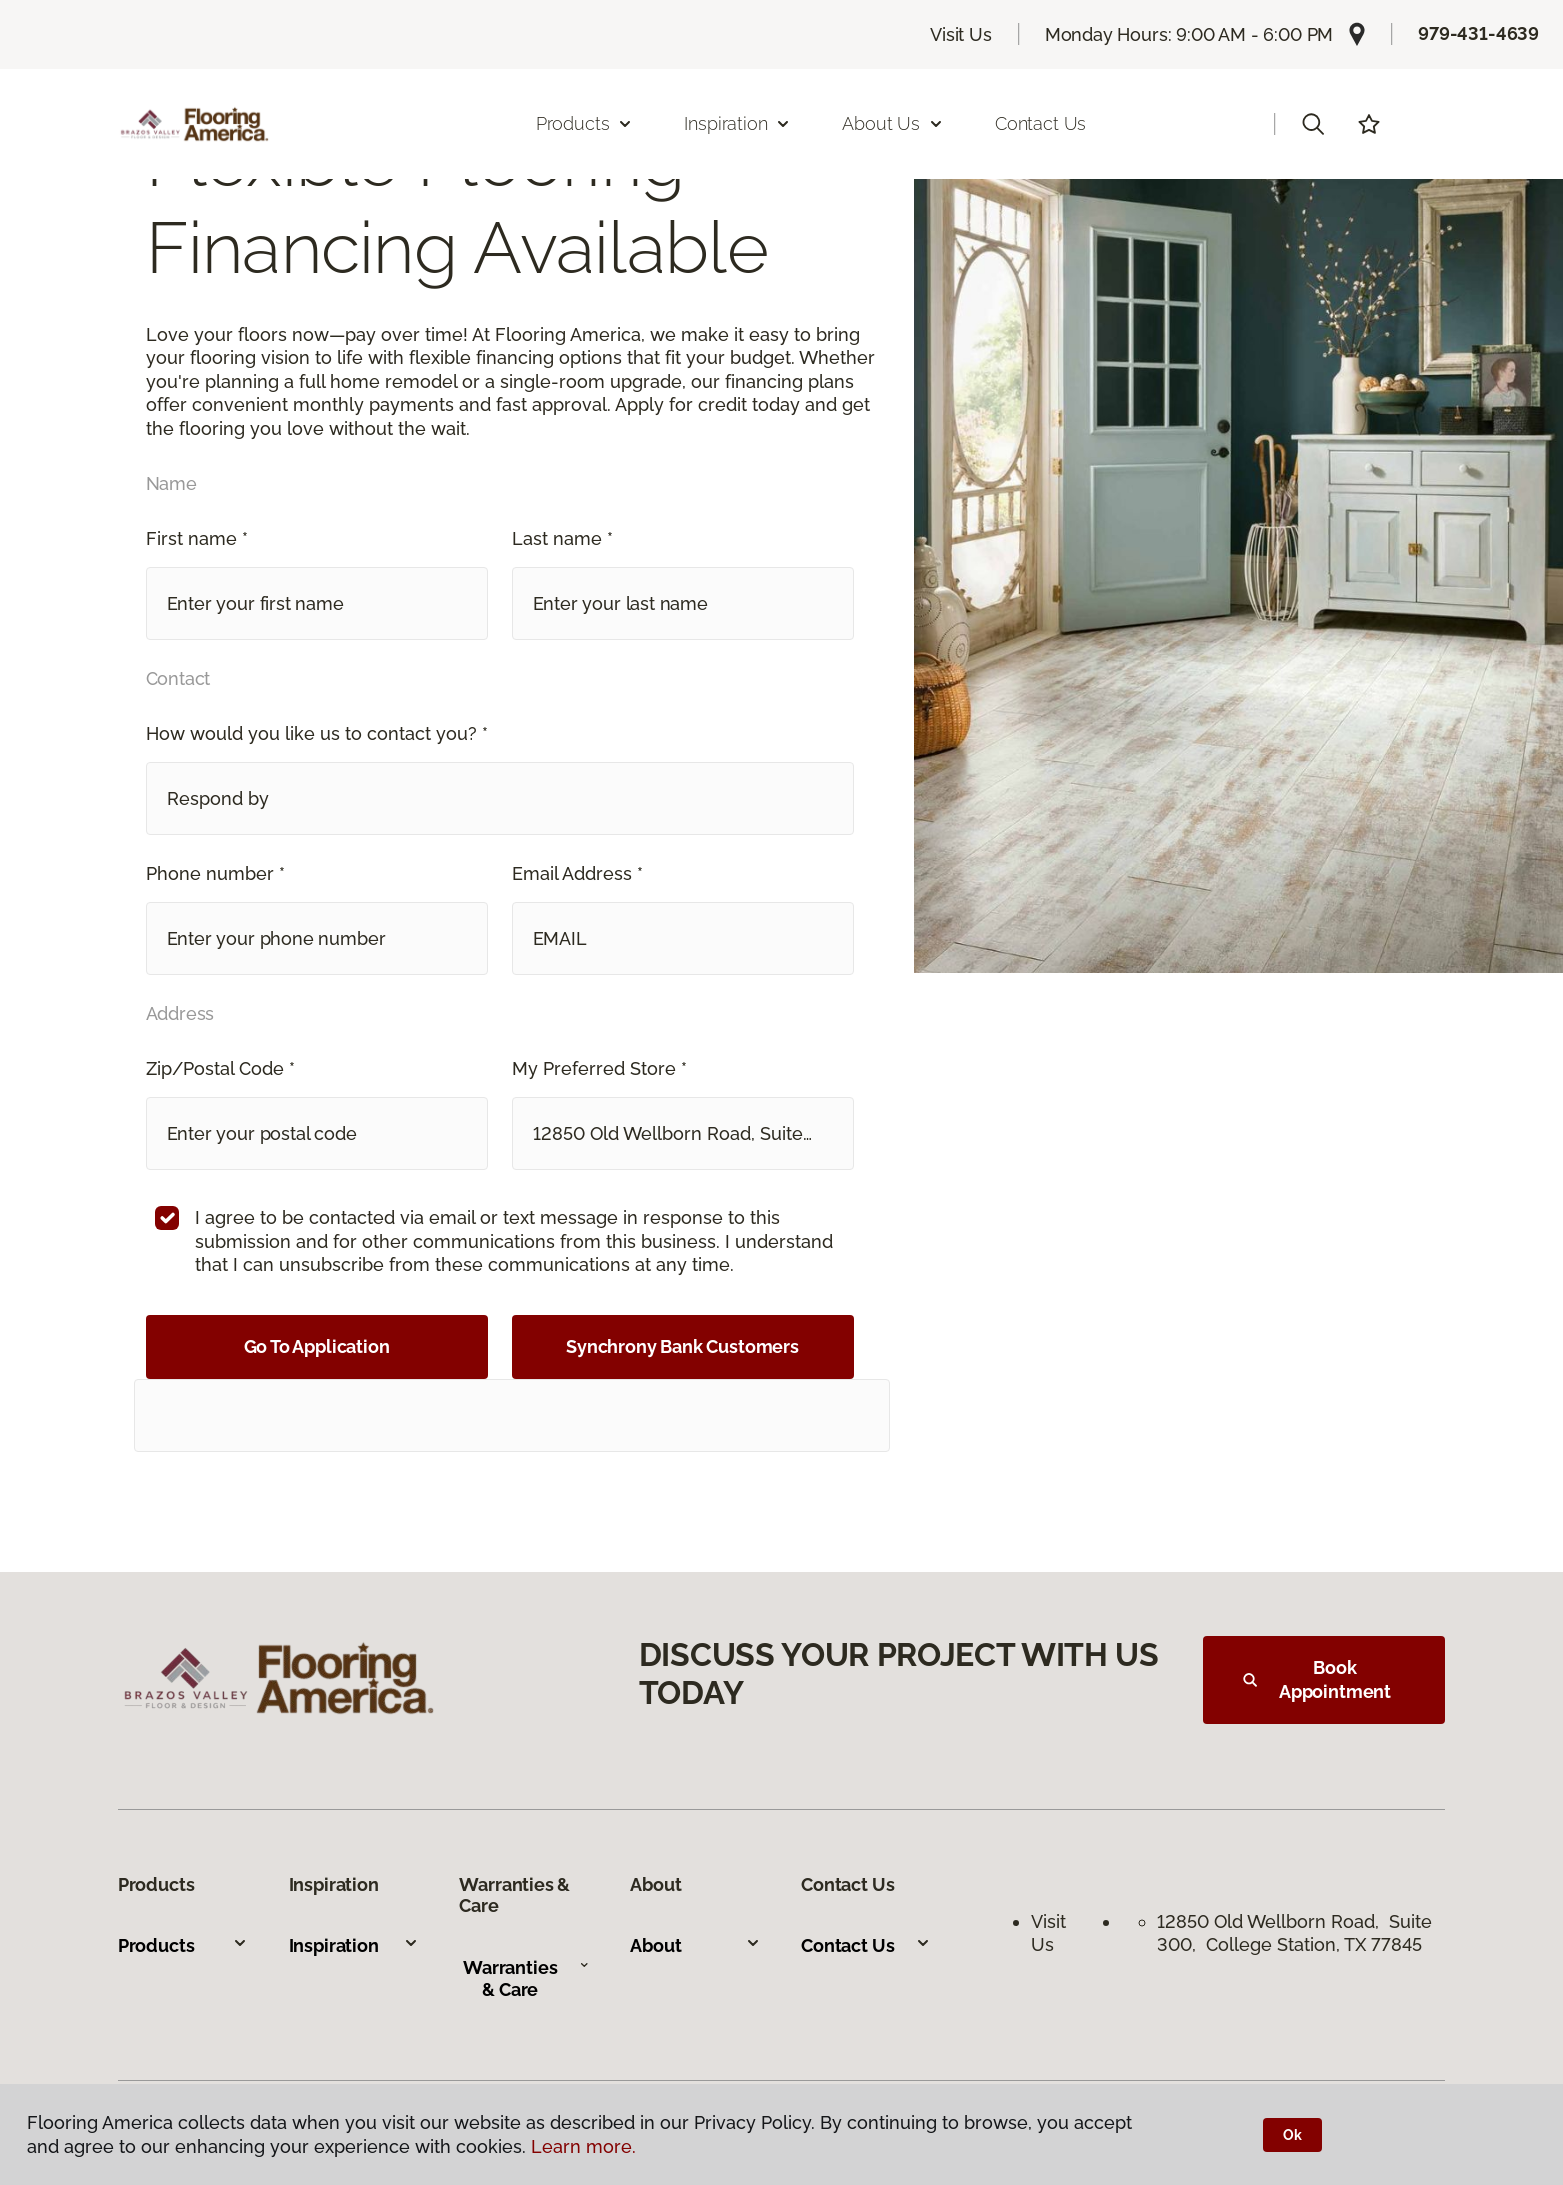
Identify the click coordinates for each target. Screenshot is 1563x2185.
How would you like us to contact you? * (317, 733)
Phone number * (215, 873)
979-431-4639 (1478, 33)
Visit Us (961, 34)
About (695, 1945)
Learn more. (583, 2146)
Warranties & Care (526, 1978)
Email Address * (577, 873)
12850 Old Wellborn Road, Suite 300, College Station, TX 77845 (1294, 1933)
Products (183, 1945)
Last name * (562, 538)
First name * (197, 538)
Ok (1292, 2135)
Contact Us (1040, 123)
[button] (1313, 124)
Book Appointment (1317, 1679)
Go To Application (317, 1346)
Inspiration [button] (737, 123)
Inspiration (354, 1945)
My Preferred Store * (599, 1068)
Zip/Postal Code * (220, 1068)
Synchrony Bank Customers (682, 1346)
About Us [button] (893, 123)
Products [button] (585, 123)
